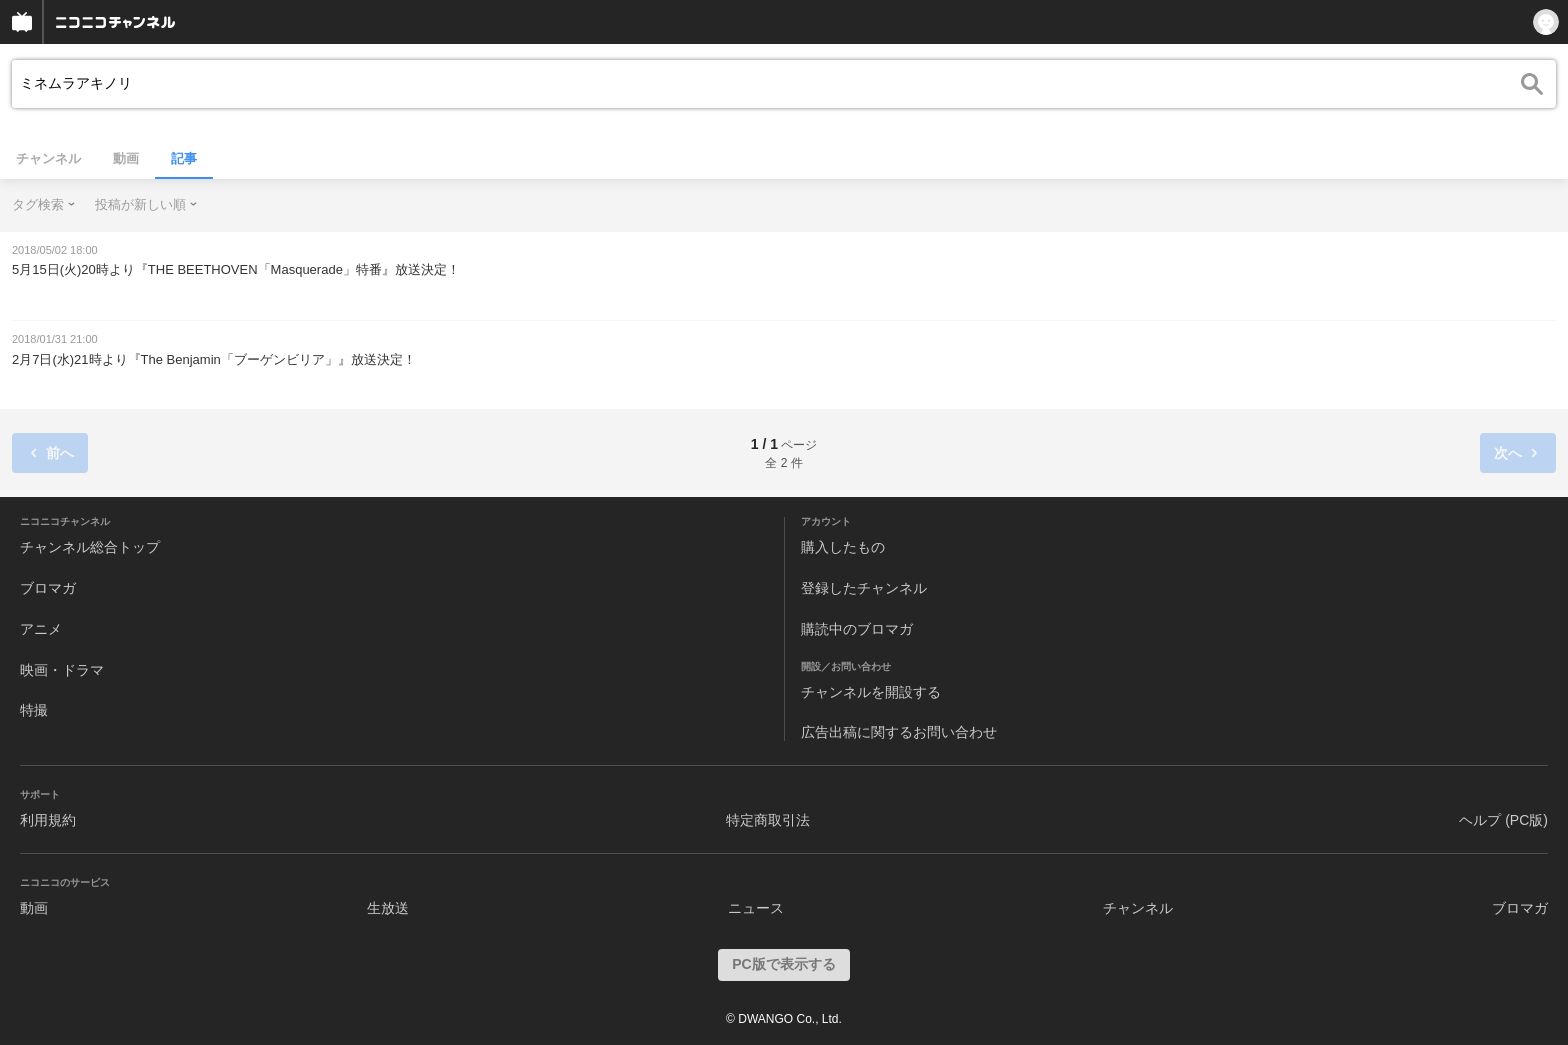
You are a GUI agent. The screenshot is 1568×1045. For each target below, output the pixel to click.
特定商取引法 (768, 820)
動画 (126, 158)
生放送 (388, 908)
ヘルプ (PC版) (1503, 820)
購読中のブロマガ (857, 629)
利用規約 (48, 820)
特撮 (34, 710)
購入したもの (843, 547)
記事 (184, 158)
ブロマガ (48, 588)
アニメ (41, 629)
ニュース (756, 908)
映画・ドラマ (62, 670)
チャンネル (48, 158)
